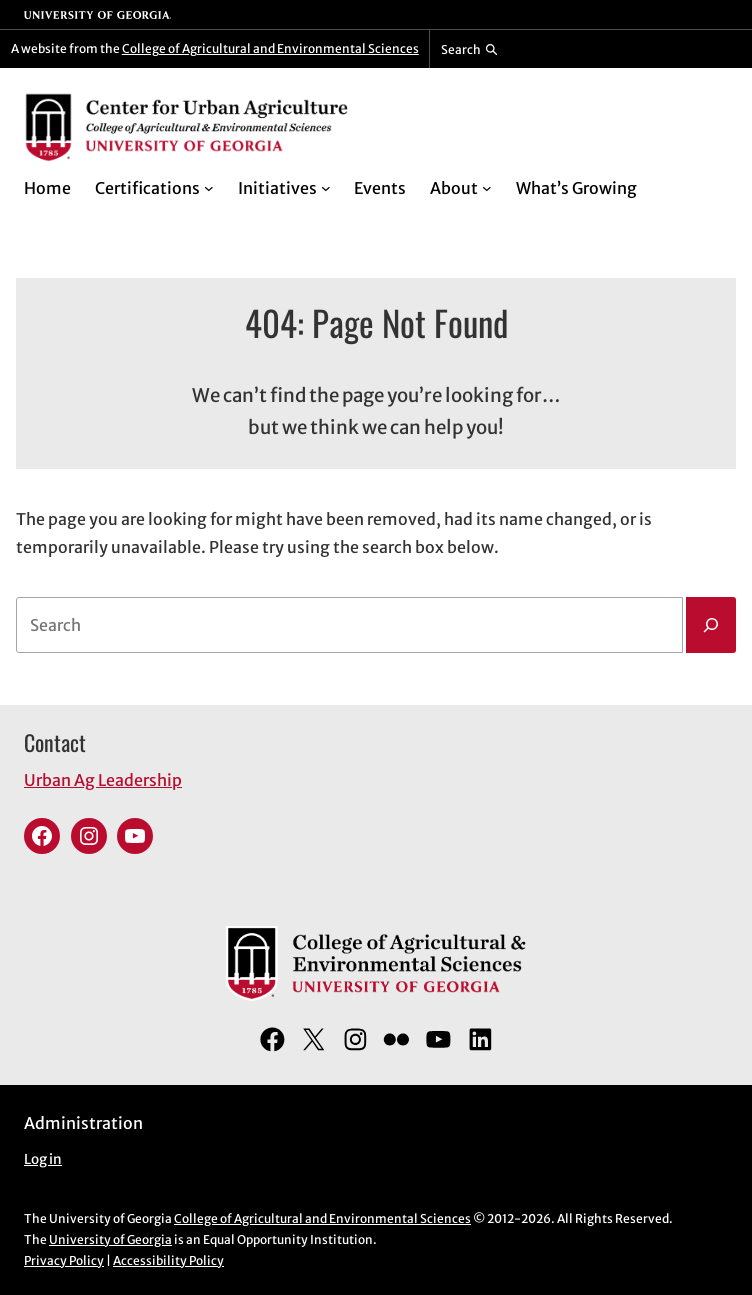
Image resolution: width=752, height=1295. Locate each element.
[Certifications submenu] (209, 188)
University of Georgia (110, 1239)
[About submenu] (487, 188)
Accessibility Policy (168, 1260)
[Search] (711, 625)
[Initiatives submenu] (326, 188)
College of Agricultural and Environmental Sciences (270, 48)
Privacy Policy (64, 1260)
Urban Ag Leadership (103, 780)
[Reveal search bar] (469, 49)
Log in (43, 1159)
